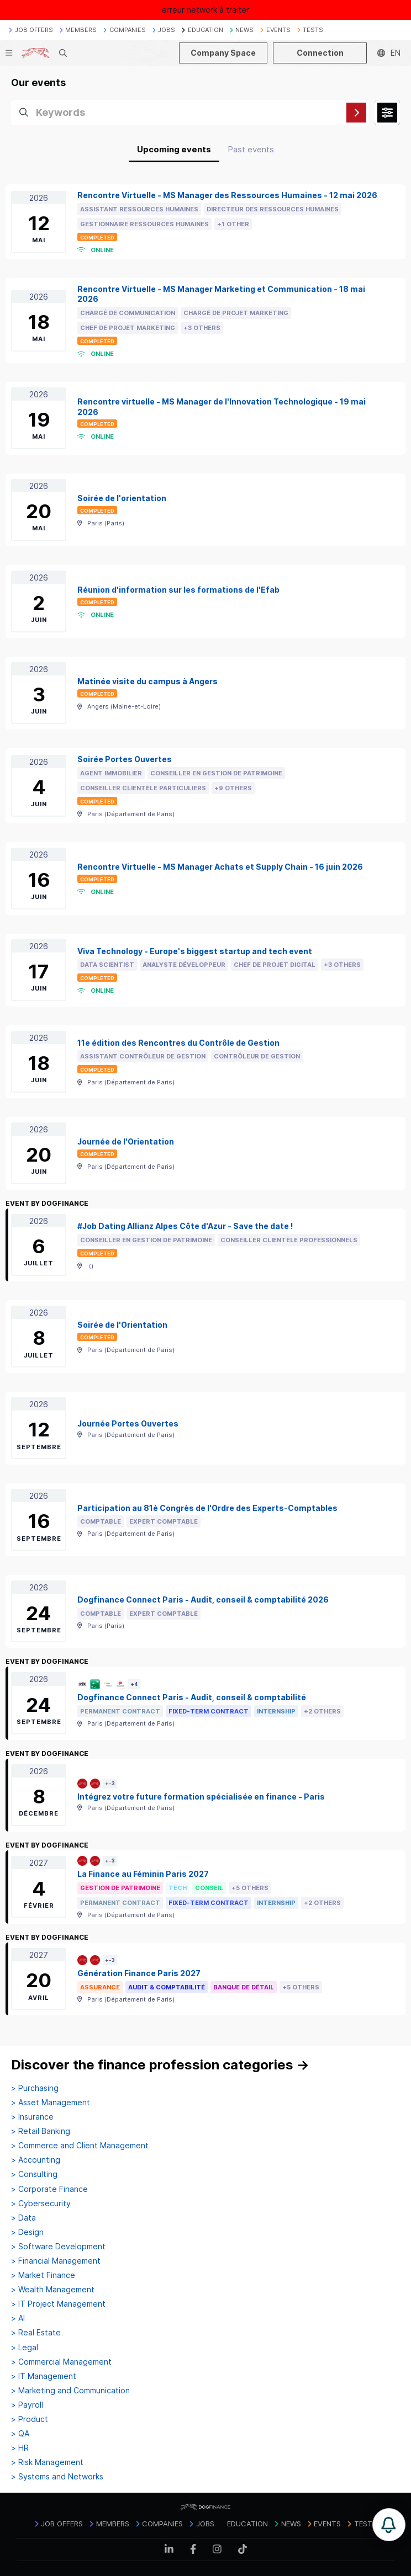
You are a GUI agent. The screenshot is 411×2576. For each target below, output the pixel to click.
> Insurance (32, 2116)
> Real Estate (36, 2332)
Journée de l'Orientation (125, 1141)
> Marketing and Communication (70, 2390)
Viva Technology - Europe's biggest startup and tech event (194, 951)
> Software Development (58, 2246)
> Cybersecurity (41, 2203)
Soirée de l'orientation (121, 498)
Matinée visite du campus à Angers (147, 681)
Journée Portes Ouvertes (127, 1423)
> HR (20, 2448)
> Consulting (34, 2174)
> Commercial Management (61, 2361)
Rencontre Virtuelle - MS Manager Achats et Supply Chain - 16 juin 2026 (220, 866)
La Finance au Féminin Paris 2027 (143, 1873)
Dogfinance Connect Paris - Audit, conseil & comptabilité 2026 (203, 1599)
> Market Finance (43, 2275)
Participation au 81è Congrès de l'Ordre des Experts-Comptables (207, 1508)
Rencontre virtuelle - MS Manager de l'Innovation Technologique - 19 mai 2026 (221, 407)
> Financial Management (56, 2260)
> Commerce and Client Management (80, 2145)
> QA (20, 2433)
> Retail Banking (40, 2131)
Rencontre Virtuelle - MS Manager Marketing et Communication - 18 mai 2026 (221, 294)
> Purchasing (35, 2088)
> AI (18, 2318)
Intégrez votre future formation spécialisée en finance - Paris (201, 1796)
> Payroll (27, 2405)
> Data (23, 2217)
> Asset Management (50, 2102)
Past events (251, 149)
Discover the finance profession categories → (160, 2065)
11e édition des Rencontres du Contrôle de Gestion (178, 1042)
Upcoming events (174, 149)
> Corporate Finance (49, 2189)
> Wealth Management (52, 2289)
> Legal (24, 2347)
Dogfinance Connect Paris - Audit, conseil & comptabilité (191, 1697)
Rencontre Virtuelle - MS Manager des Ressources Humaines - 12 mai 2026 (227, 195)
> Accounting (35, 2159)
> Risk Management (47, 2462)
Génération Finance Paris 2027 (139, 1973)
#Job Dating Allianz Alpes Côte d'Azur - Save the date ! (185, 1226)
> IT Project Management (58, 2304)
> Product (29, 2419)
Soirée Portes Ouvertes (124, 759)
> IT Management (43, 2376)
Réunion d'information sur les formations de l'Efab (178, 589)
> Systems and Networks (57, 2476)
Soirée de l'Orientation (122, 1324)
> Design (27, 2232)
